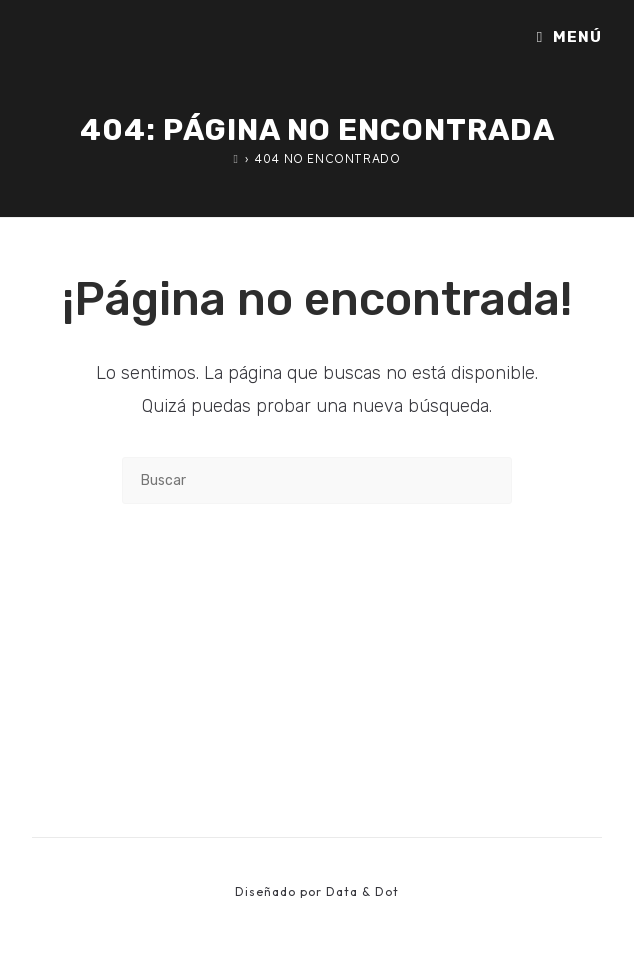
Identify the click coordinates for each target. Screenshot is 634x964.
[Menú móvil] (569, 37)
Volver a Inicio (317, 585)
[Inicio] (236, 158)
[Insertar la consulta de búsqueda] (317, 480)
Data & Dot (362, 891)
